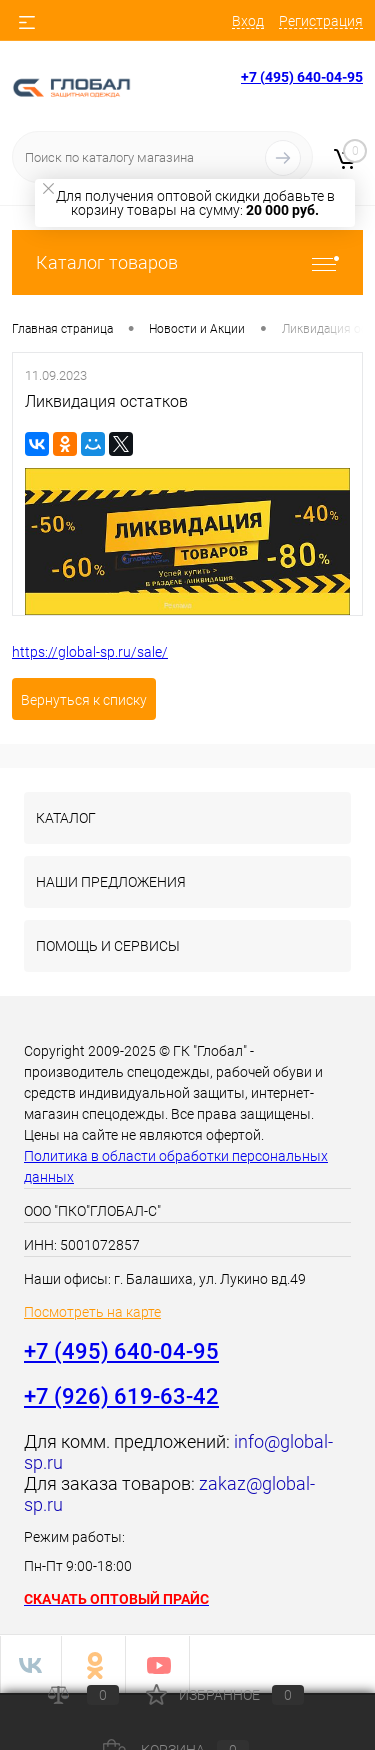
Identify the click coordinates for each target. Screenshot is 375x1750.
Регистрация (321, 21)
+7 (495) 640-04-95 (302, 77)
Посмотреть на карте (92, 1312)
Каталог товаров (187, 262)
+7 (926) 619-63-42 (121, 1396)
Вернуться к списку (84, 700)
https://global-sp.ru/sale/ (90, 652)
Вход (248, 21)
